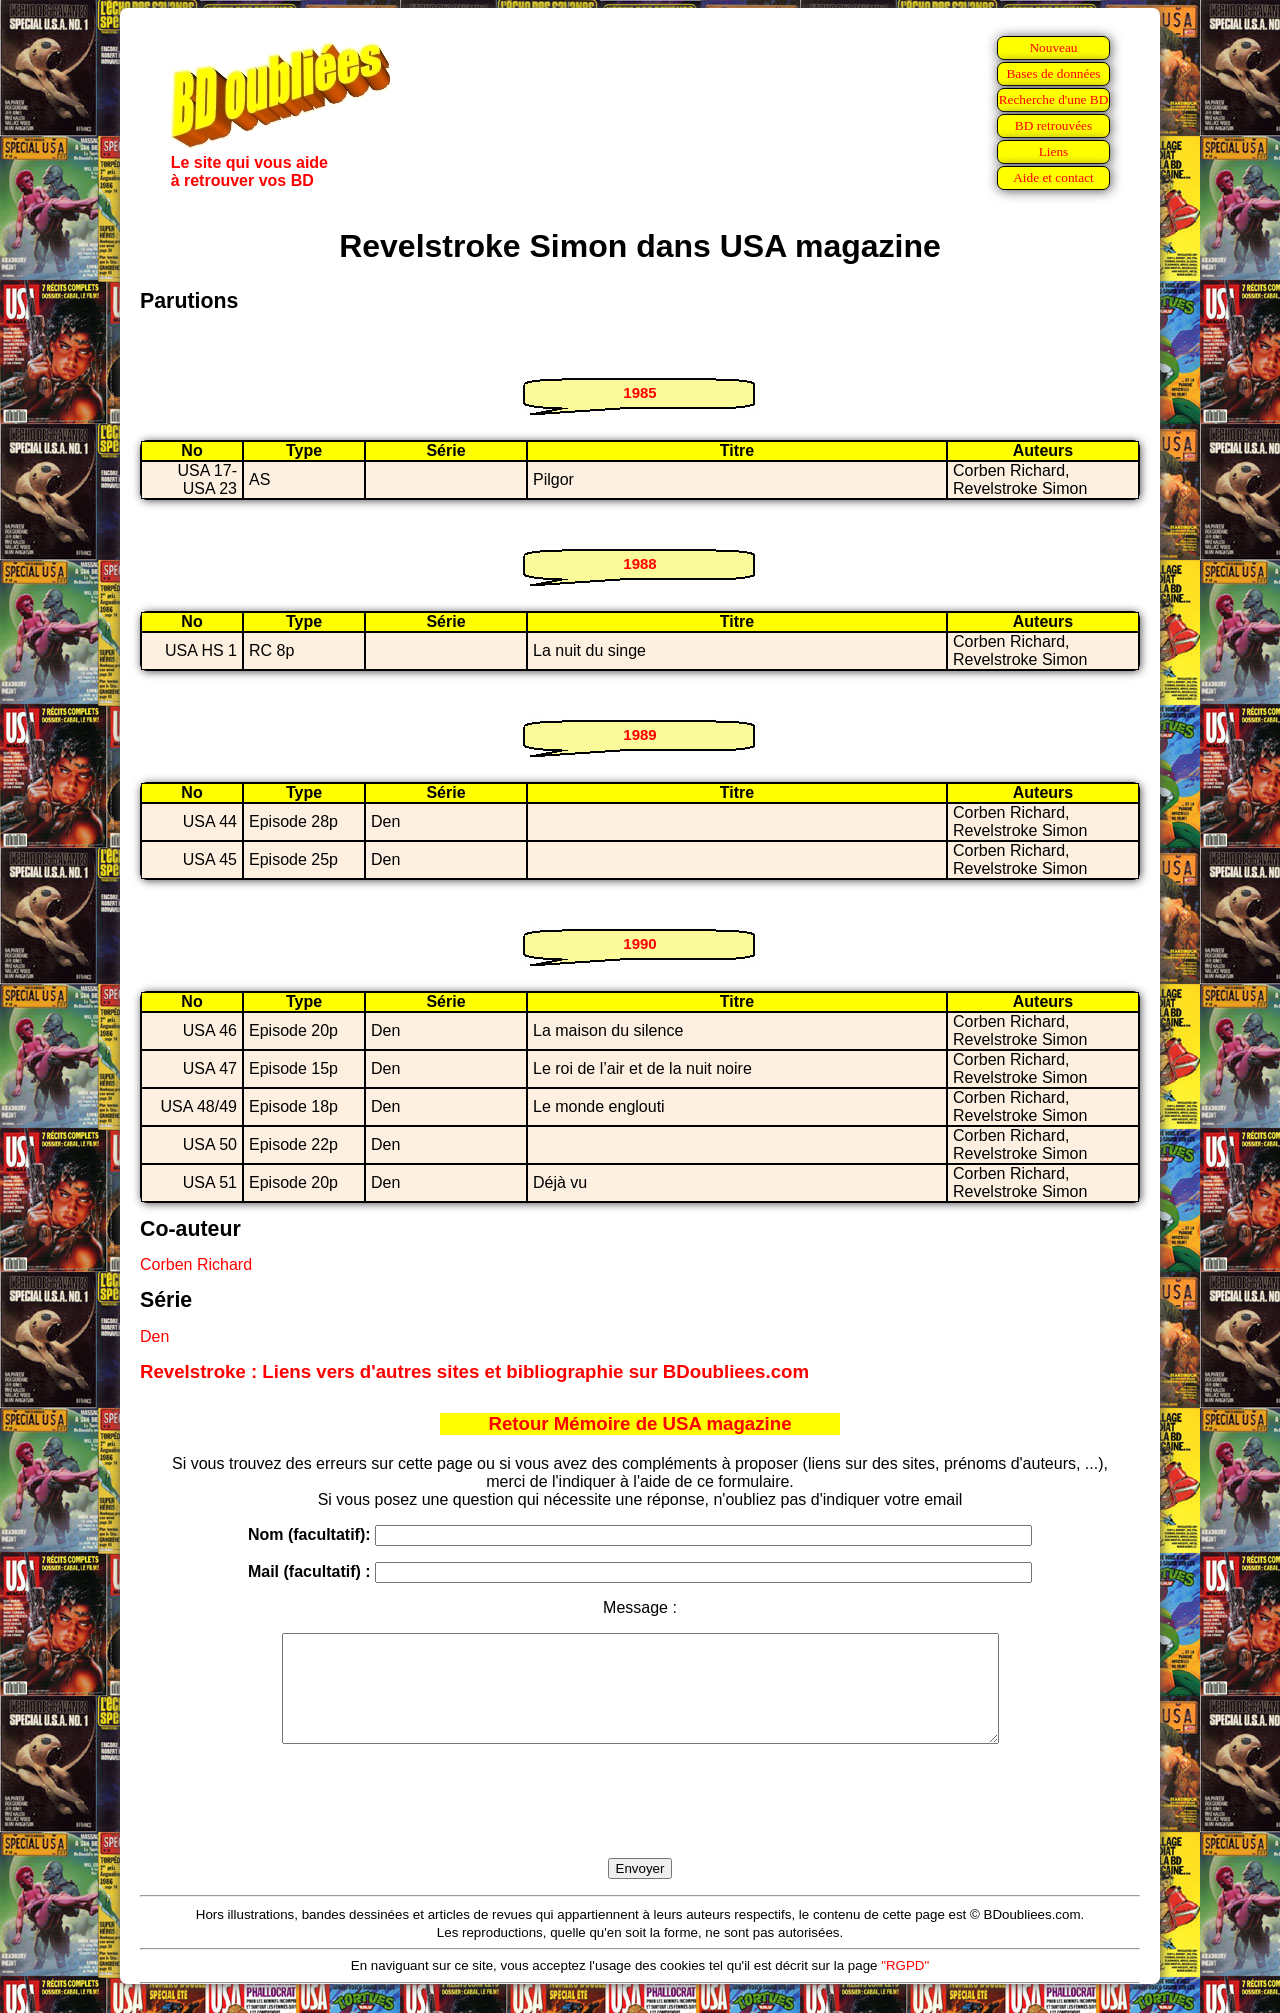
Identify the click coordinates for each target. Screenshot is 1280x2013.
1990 (639, 943)
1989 (639, 734)
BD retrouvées (1053, 125)
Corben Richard (196, 1264)
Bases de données (1053, 73)
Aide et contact (1053, 177)
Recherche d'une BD (1054, 99)
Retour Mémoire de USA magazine (639, 1423)
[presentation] (640, 1824)
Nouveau (1053, 47)
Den (154, 1336)
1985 (639, 392)
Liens (1054, 151)
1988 (639, 563)
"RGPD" (905, 1986)
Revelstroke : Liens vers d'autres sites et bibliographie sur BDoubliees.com (474, 1371)
